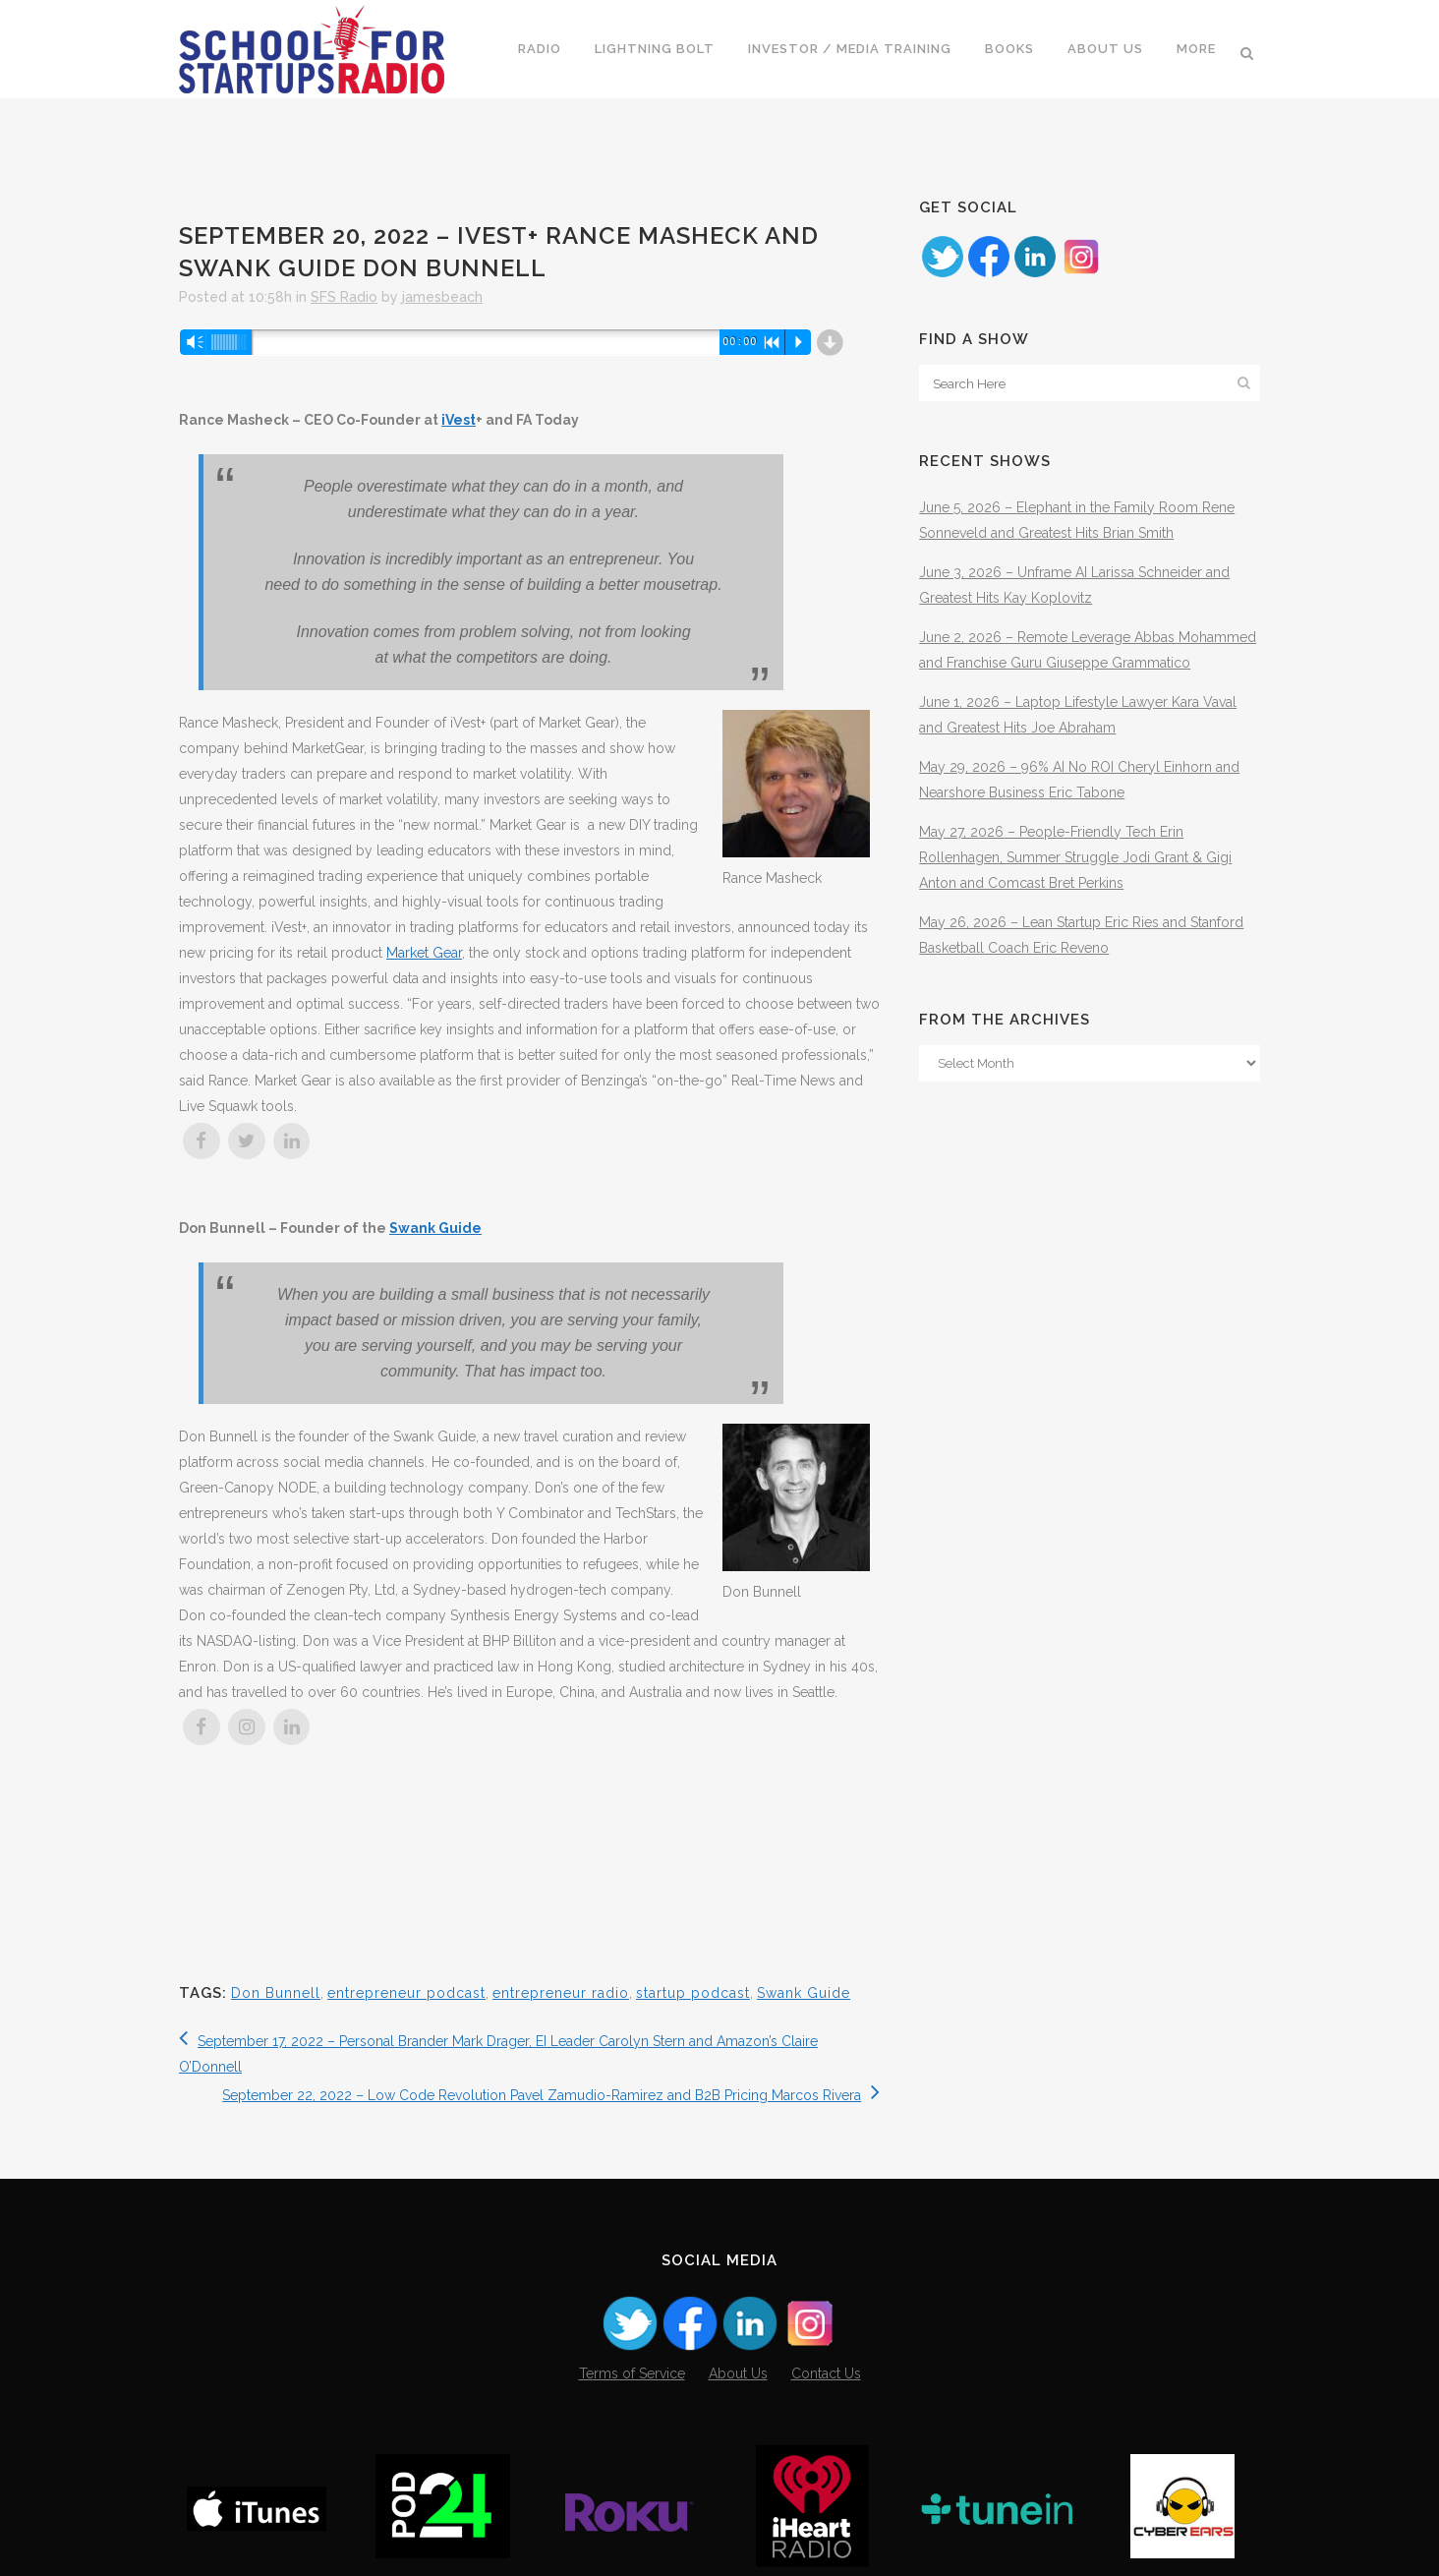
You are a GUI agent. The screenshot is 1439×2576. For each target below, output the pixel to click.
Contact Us (826, 2373)
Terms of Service (632, 2373)
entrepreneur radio (560, 1993)
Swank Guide (435, 1228)
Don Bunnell (275, 1993)
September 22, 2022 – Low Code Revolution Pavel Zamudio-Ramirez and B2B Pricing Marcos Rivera (551, 2095)
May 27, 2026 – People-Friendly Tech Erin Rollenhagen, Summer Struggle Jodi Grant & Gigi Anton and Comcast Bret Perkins (1075, 857)
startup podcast (693, 1993)
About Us (738, 2373)
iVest (458, 420)
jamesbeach (442, 297)
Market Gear (424, 953)
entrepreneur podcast (406, 1993)
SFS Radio (344, 297)
